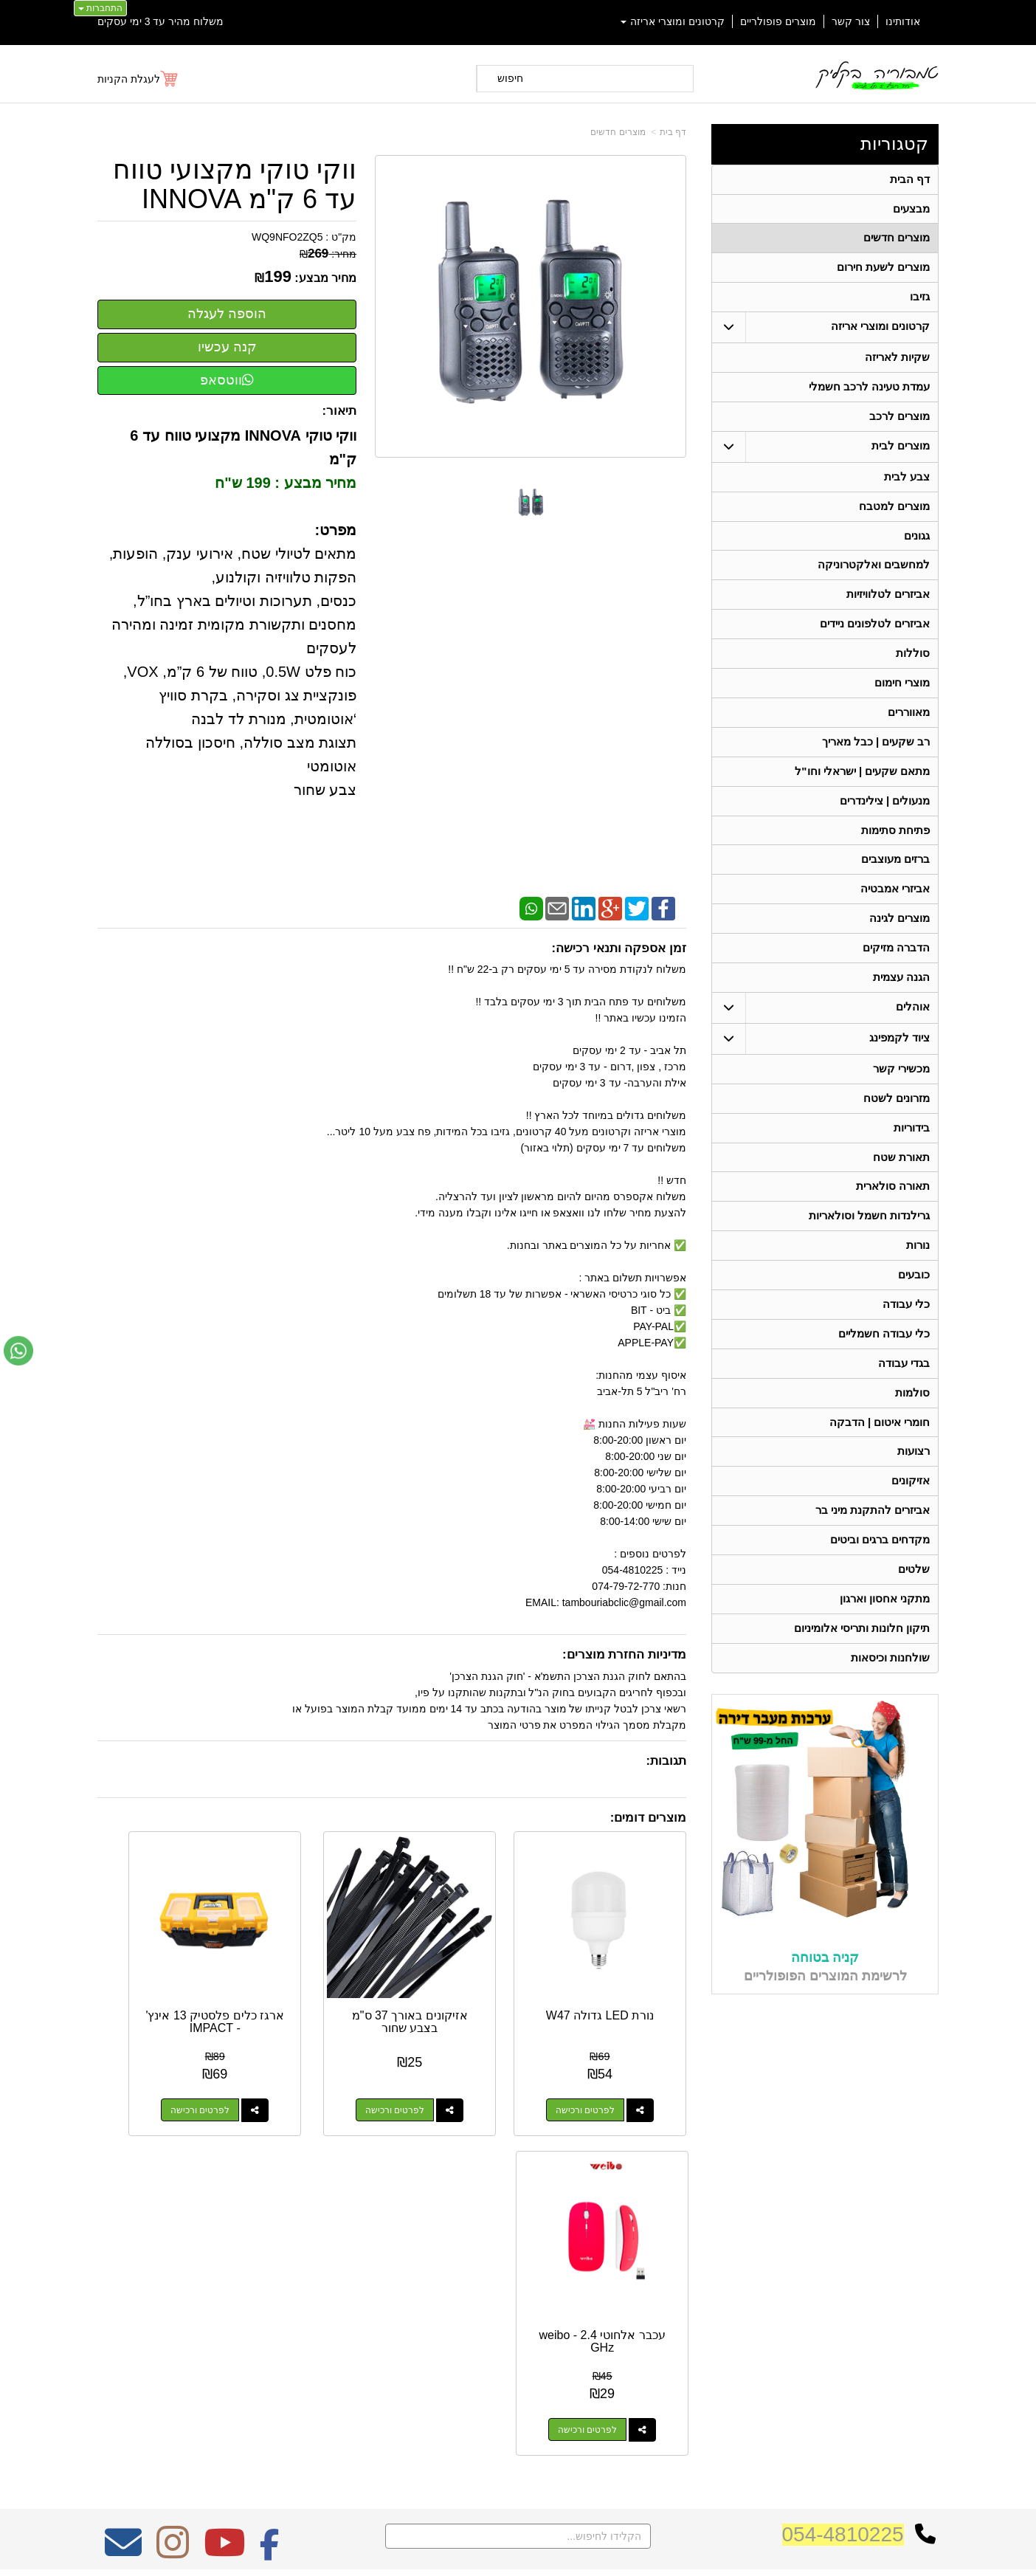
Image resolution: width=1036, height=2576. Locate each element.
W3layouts (280, 2292)
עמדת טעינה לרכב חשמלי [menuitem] (869, 392)
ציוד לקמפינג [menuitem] (899, 1059)
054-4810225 (843, 2172)
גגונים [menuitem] (917, 544)
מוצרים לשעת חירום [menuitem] (883, 270)
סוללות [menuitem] (913, 665)
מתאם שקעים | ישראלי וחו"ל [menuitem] (862, 786)
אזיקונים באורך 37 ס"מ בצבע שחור (468, 1980)
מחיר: (328, 254)
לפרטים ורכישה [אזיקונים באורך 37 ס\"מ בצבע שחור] (453, 2068)
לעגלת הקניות (128, 79)
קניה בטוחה (825, 1995)
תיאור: (339, 411)
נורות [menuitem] (918, 1272)
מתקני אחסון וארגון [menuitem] (885, 1635)
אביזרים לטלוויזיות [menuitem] (888, 605)
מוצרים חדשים (617, 132)
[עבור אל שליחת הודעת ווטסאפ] (18, 1351)
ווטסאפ (227, 380)
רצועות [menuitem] (913, 1484)
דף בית (673, 132)
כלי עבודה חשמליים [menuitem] (884, 1363)
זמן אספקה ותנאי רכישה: (618, 948)
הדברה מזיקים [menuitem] (896, 968)
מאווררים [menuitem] (909, 726)
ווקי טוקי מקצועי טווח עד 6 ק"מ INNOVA (234, 184)
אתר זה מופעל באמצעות (518, 2551)
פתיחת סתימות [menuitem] (895, 847)
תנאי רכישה (706, 2317)
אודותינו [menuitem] (902, 21)
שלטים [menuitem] (914, 1605)
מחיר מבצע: (325, 278)
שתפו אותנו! (705, 2355)
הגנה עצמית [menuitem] (901, 998)
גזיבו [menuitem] (920, 301)
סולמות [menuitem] (912, 1423)
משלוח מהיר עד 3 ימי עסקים (160, 21)
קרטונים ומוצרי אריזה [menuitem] (673, 21)
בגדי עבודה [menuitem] (904, 1393)
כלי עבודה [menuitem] (906, 1332)
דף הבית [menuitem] (910, 179)
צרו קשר (708, 2234)
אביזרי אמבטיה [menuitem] (895, 907)
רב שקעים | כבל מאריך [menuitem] (875, 756)
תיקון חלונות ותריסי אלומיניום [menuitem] (862, 1665)
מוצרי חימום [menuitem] (902, 695)
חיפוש (510, 78)
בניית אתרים (454, 2551)
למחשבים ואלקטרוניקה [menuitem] (874, 574)
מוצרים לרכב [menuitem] (899, 422)
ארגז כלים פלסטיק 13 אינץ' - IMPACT (315, 1980)
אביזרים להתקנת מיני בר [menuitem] (872, 1544)
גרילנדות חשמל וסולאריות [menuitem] (869, 1242)
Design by (253, 2292)
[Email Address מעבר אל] (123, 2191)
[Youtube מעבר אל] (224, 2191)
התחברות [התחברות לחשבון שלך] (100, 8)
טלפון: (714, 2298)
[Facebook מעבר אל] (270, 2191)
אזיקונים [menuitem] (910, 1514)
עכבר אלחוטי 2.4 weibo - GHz (162, 1980)
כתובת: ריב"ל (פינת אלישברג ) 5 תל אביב (639, 2275)
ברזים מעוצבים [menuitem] (895, 877)
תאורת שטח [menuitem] (901, 1181)
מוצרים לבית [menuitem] (900, 453)
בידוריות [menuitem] (912, 1151)
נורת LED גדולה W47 (621, 1980)
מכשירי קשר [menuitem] (901, 1090)
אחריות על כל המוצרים (253, 2237)
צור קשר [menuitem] (851, 21)
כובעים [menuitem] (914, 1302)
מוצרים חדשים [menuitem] (896, 240)
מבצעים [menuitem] (911, 210)
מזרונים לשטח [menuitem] (896, 1121)
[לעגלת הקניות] (138, 79)
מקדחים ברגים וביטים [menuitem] (880, 1574)
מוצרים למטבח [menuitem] (894, 514)
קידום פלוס (494, 2551)
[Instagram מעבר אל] (172, 2191)
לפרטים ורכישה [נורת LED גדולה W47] (605, 2068)
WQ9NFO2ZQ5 (287, 237)
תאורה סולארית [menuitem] (893, 1211)
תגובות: (666, 1761)
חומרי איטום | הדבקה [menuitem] (879, 1453)
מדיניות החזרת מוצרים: (624, 1654)
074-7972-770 (670, 2298)
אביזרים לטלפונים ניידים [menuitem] (875, 635)
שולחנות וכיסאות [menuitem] (890, 1696)
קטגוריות (894, 144)
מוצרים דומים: (648, 1818)
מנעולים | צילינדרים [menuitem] (885, 816)
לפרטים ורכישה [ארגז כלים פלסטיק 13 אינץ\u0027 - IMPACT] (300, 2068)
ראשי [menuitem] (929, 2256)
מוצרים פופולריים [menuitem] (778, 21)
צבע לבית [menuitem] (907, 484)
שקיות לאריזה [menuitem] (897, 362)
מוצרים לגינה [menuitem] (899, 937)
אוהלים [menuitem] (913, 1028)
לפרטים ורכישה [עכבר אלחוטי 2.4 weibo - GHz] (147, 2068)
